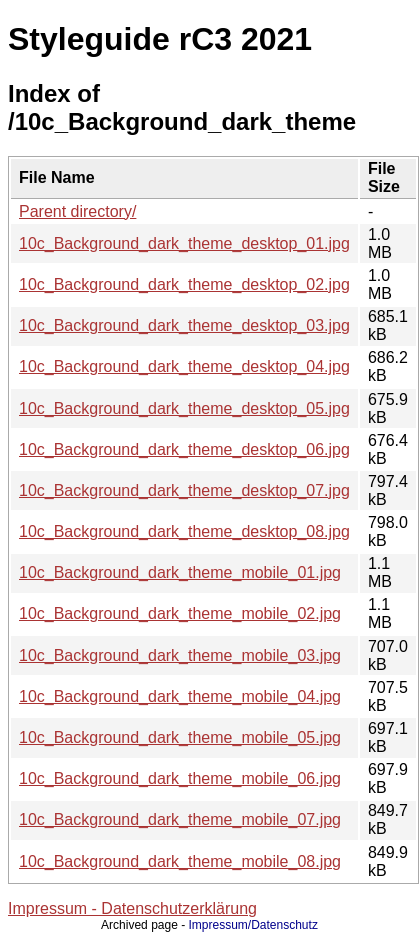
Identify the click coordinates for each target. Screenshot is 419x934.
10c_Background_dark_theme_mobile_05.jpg (180, 737)
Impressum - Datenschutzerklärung (132, 908)
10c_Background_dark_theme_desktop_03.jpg (184, 325)
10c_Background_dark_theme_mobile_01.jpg (180, 572)
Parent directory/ (77, 211)
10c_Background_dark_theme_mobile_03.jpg (180, 655)
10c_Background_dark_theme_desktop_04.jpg (184, 366)
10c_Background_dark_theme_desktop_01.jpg (184, 243)
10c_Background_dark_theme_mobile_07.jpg (180, 819)
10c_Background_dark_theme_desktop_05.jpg (184, 408)
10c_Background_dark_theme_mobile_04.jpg (180, 696)
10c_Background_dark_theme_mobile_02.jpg (180, 613)
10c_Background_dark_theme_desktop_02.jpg (184, 284)
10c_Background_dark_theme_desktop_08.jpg (184, 531)
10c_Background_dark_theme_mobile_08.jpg (180, 861)
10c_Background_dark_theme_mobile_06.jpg (180, 778)
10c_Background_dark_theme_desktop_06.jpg (184, 449)
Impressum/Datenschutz (253, 925)
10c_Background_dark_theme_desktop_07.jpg (184, 490)
